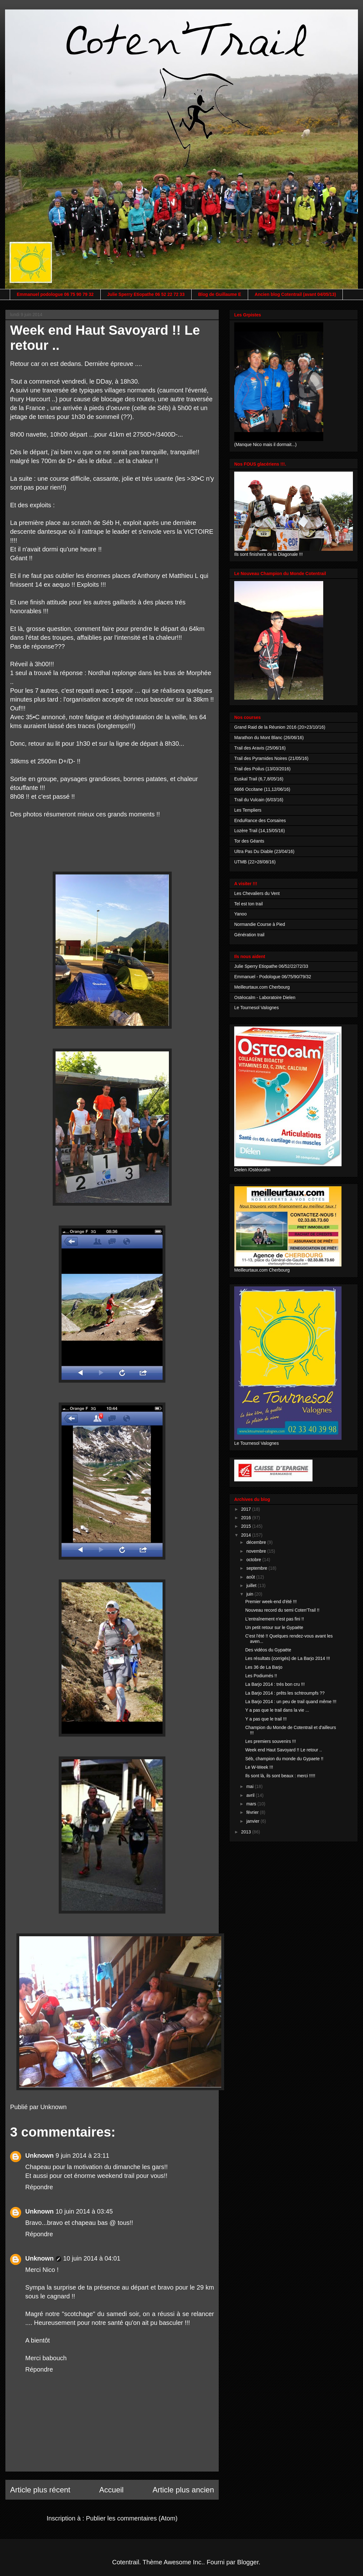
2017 (246, 1509)
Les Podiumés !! (261, 1675)
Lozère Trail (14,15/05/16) (259, 830)
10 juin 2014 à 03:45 (84, 2211)
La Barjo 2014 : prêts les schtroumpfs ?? (284, 1693)
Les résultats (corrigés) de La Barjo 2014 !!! (287, 1658)
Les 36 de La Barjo (264, 1667)
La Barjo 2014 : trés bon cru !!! (275, 1684)
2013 (246, 1831)
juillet (252, 1585)
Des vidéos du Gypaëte (268, 1649)
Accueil (111, 2489)
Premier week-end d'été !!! (271, 1601)
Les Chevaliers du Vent (257, 893)
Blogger (248, 2562)
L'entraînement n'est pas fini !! (274, 1618)
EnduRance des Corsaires (260, 820)
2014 (246, 1535)
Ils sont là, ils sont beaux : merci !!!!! (280, 1775)
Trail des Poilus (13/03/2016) (262, 768)
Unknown (39, 2155)
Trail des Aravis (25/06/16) (260, 747)
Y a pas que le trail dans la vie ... (277, 1710)
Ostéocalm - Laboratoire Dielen (264, 997)
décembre (256, 1542)
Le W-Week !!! (259, 1767)
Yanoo (240, 913)
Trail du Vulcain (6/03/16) (258, 799)
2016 (246, 1517)
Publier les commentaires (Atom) (131, 2518)
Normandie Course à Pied (259, 924)
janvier (253, 1821)
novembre (256, 1551)
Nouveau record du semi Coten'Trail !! (282, 1610)
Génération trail (249, 934)
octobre (254, 1559)
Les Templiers (247, 810)
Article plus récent (40, 2489)
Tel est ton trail (248, 903)
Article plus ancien (183, 2489)
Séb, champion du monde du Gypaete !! (284, 1758)
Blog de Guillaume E (219, 294)
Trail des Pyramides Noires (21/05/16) (271, 758)
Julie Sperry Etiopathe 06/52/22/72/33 (271, 966)
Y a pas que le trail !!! (266, 1718)
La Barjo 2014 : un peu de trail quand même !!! (290, 1701)
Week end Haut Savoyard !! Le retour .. (283, 1749)
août (251, 1576)
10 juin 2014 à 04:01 (91, 2258)
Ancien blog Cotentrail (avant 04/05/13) (295, 294)
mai (250, 1786)
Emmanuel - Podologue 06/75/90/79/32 (272, 976)
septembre (257, 1568)
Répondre (39, 2187)
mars (251, 1803)
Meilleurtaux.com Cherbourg (262, 987)
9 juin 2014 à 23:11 (82, 2155)
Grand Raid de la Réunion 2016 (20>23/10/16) (279, 727)
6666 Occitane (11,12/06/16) (262, 789)
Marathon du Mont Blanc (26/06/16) (269, 737)
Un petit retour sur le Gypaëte (274, 1627)
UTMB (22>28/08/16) (255, 861)
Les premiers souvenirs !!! (270, 1741)
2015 (246, 1526)
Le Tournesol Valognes (256, 1007)
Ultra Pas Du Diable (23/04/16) (264, 851)
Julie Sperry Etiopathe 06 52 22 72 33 (146, 294)
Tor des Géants (249, 841)
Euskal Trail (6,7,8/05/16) (258, 778)
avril (251, 1795)
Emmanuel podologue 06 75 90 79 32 (55, 294)
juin (250, 1594)
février (253, 1812)
